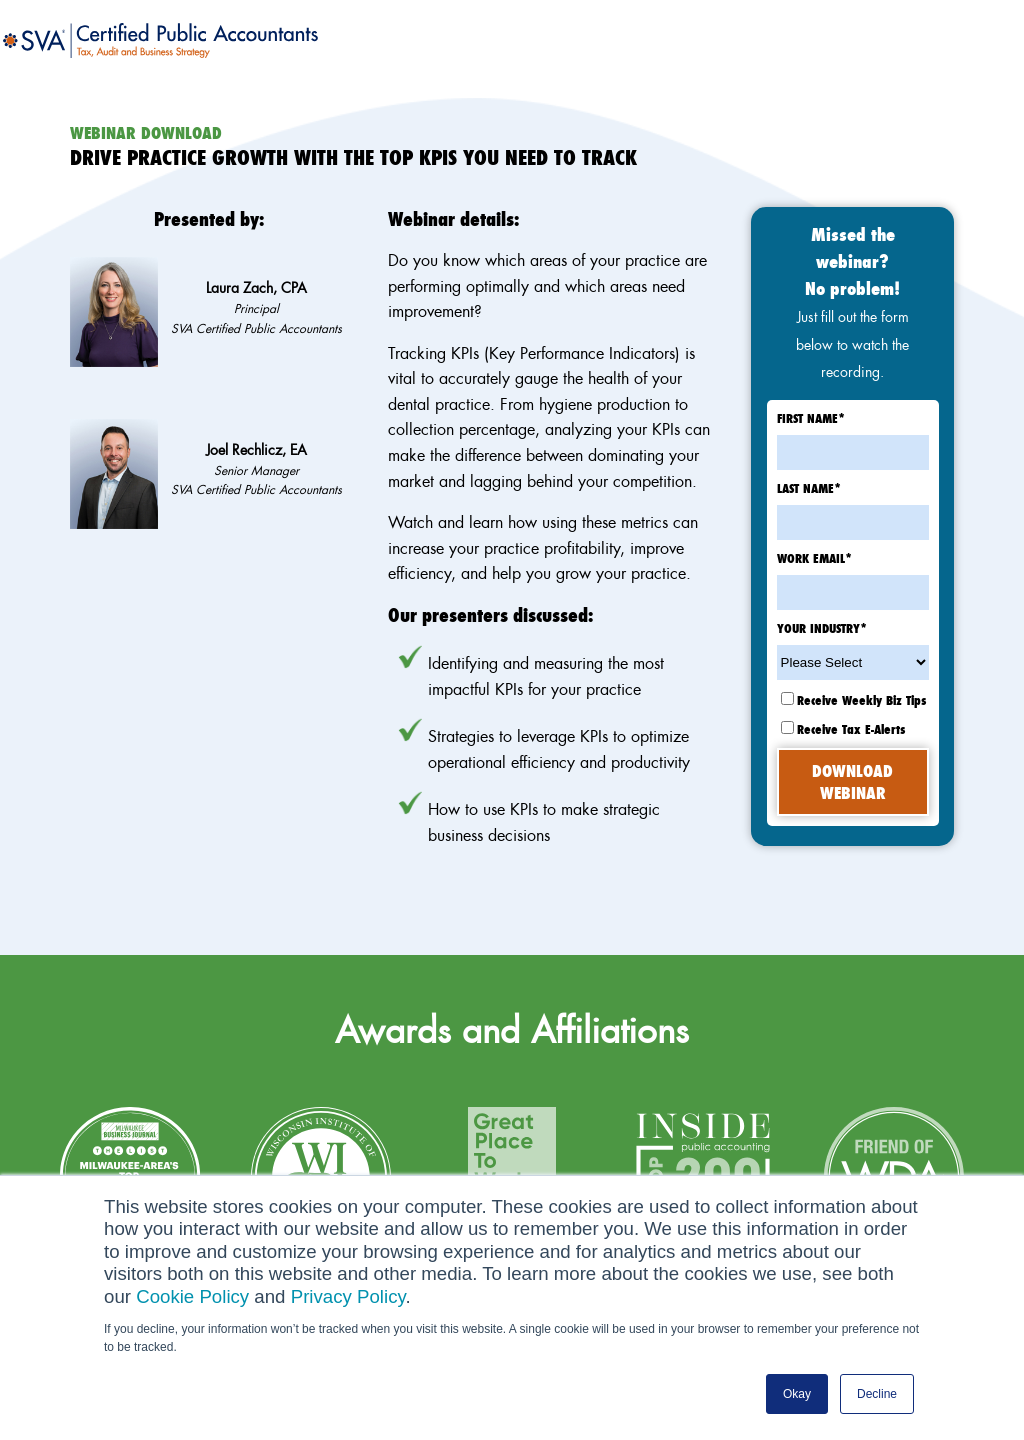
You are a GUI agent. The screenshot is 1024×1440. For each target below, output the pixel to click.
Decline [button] (877, 1394)
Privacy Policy (348, 1296)
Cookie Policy (192, 1296)
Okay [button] (797, 1394)
